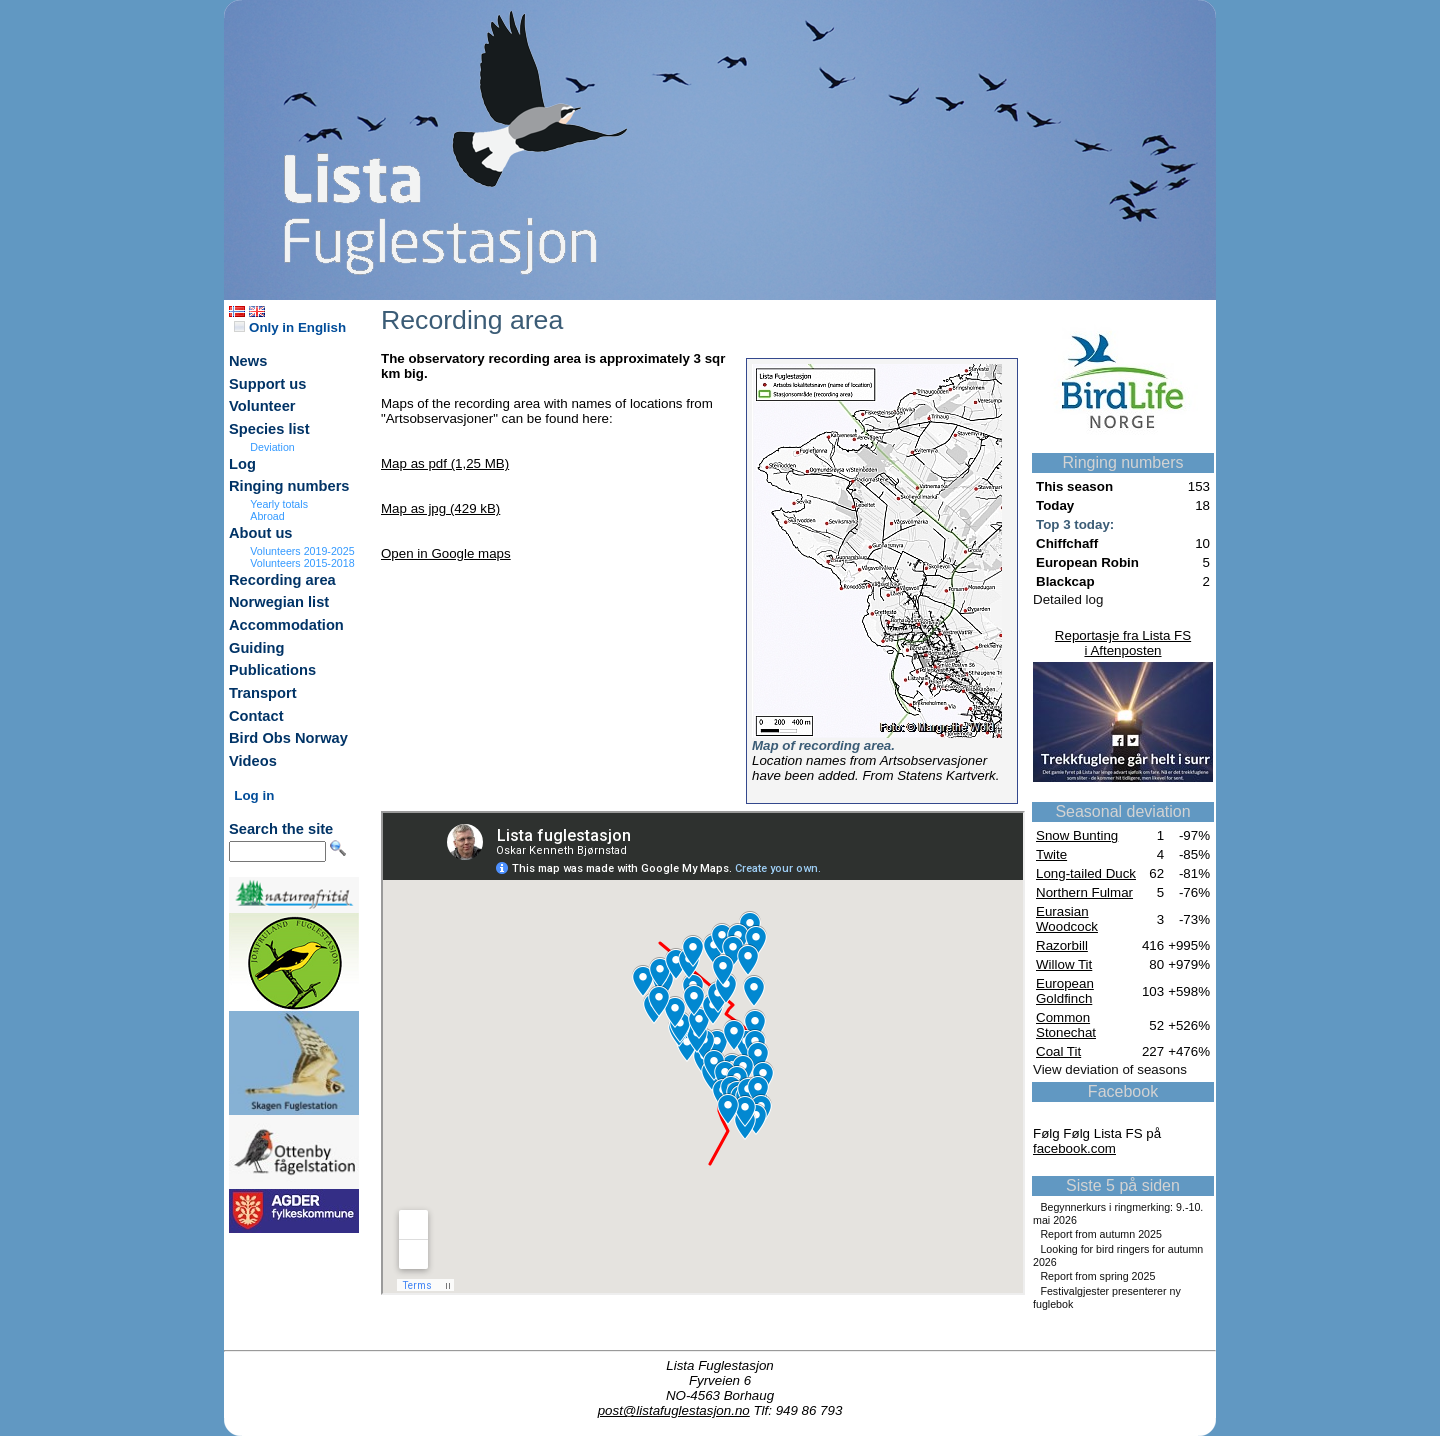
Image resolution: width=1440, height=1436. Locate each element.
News (248, 361)
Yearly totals (279, 504)
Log (242, 464)
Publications (272, 670)
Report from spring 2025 (1097, 1276)
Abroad (267, 516)
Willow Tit (1064, 964)
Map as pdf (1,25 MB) (445, 463)
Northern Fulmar (1084, 892)
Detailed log (1068, 599)
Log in (254, 795)
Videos (253, 761)
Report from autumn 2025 (1100, 1234)
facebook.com (1074, 1148)
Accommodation (286, 625)
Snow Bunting (1077, 835)
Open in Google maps (446, 553)
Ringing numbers (289, 486)
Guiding (256, 648)
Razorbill (1062, 945)
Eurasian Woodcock (1067, 919)
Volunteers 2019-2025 (302, 551)
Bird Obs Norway (288, 738)
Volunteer (262, 406)
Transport (263, 693)
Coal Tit (1058, 1051)
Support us (267, 384)
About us (261, 533)
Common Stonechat (1066, 1025)
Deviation (272, 447)
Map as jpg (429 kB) (440, 508)
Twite (1051, 854)
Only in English (290, 327)
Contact (256, 716)
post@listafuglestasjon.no (674, 1410)
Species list (269, 429)
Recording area (282, 580)
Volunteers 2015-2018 (302, 563)
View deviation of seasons (1110, 1069)
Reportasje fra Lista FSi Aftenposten (1123, 643)
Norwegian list (279, 602)
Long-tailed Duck (1086, 873)
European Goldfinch (1065, 991)
